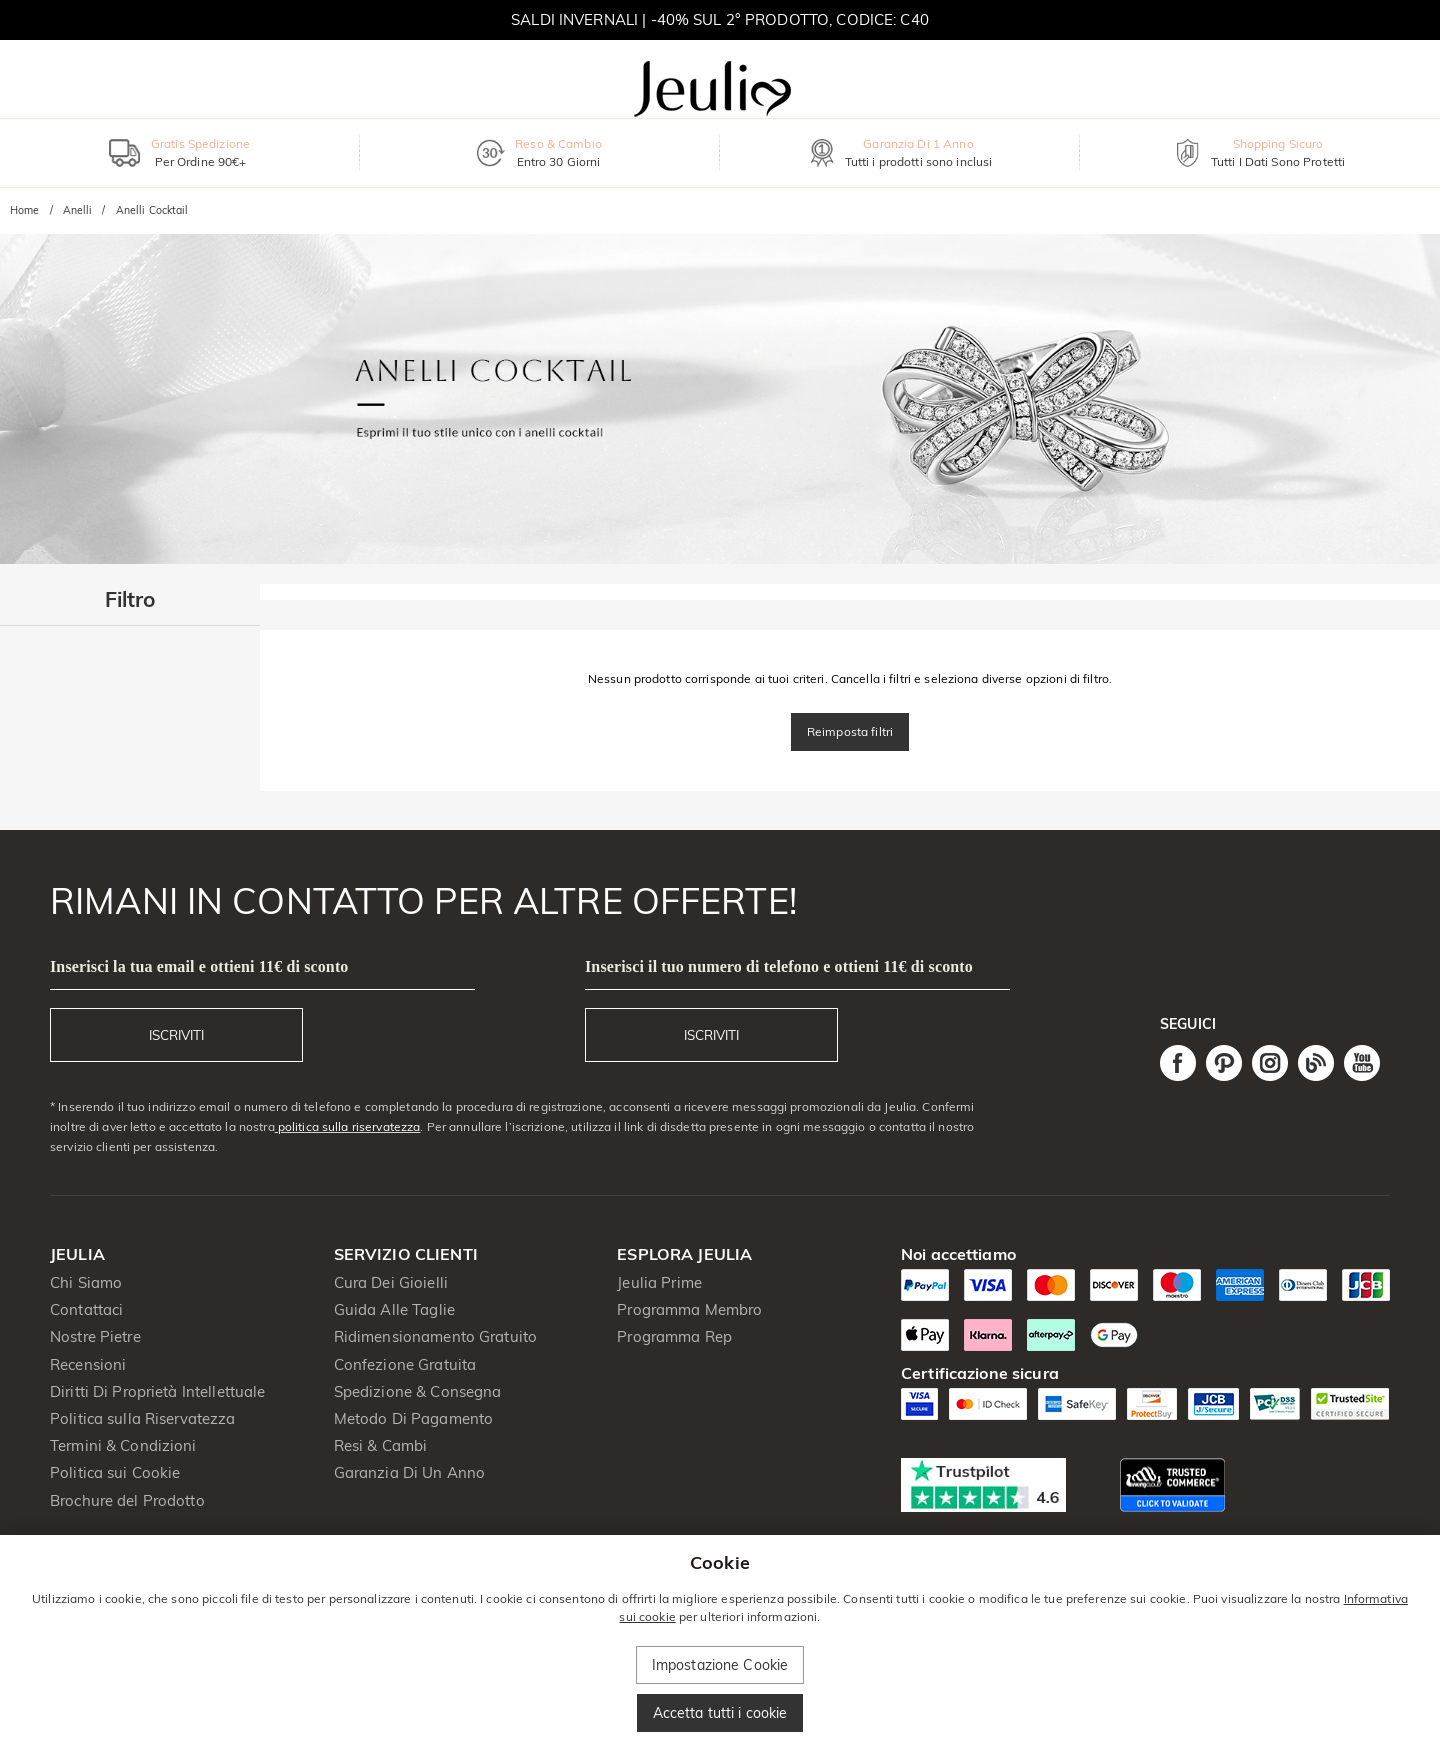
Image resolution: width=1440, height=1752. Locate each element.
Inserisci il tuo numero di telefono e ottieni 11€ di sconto (779, 966)
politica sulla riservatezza (348, 1126)
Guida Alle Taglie (394, 1309)
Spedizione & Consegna (418, 1391)
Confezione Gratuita (405, 1364)
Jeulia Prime (659, 1282)
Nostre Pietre (95, 1336)
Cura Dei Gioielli (391, 1282)
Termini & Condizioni (123, 1445)
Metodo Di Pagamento (414, 1418)
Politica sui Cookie (115, 1472)
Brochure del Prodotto (127, 1500)
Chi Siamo (86, 1282)
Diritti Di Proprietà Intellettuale (157, 1391)
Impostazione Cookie (720, 1665)
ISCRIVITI (176, 1035)
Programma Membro (689, 1309)
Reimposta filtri (850, 731)
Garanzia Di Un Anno (410, 1472)
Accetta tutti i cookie (720, 1713)
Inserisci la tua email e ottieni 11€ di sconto (199, 966)
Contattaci (86, 1309)
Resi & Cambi (381, 1445)
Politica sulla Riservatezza (143, 1418)
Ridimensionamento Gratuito (435, 1336)
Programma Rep (674, 1336)
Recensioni (88, 1364)
